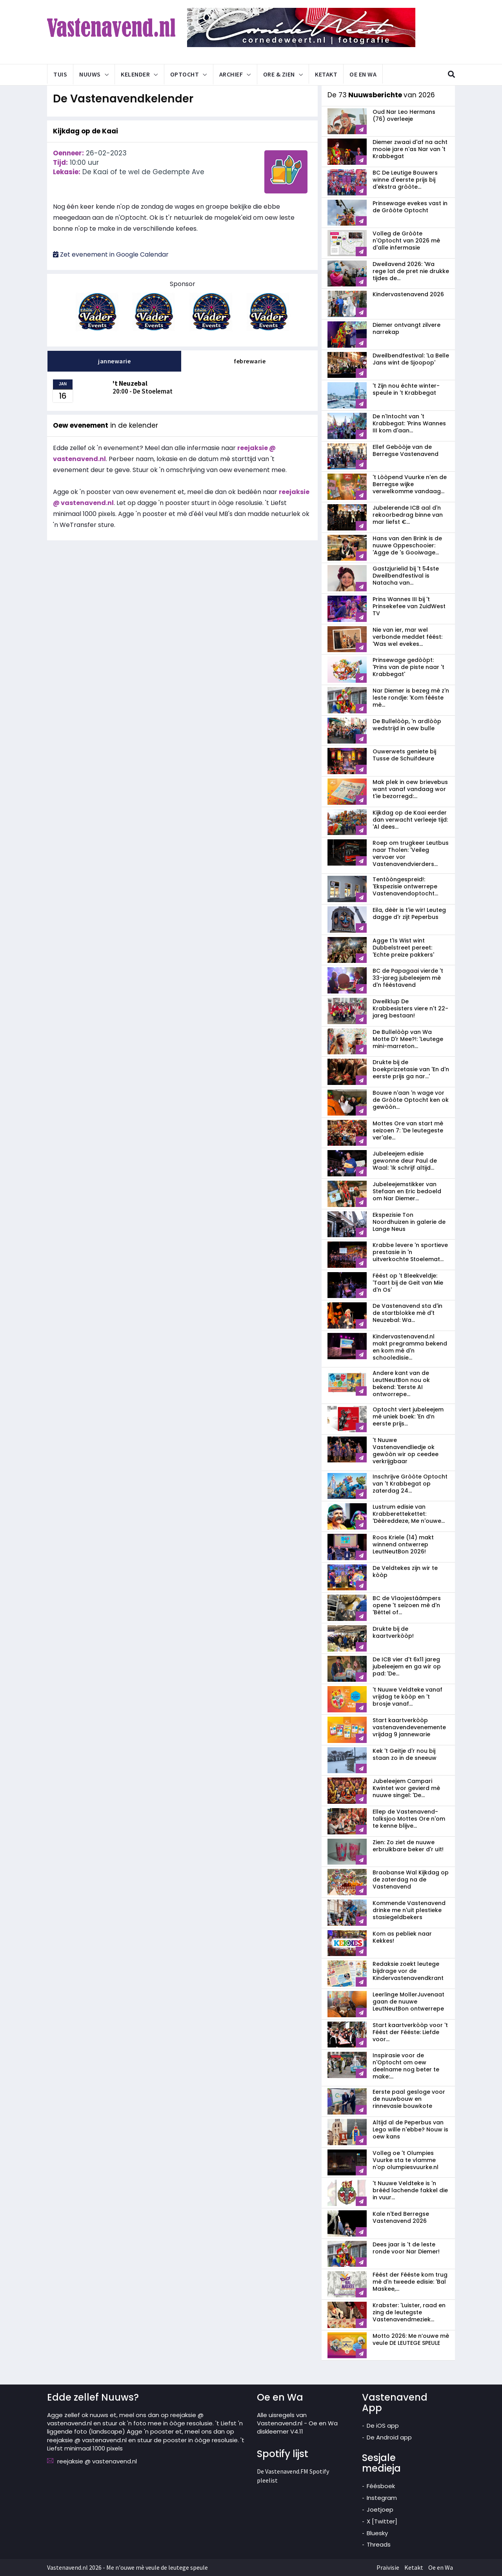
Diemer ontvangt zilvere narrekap (406, 328)
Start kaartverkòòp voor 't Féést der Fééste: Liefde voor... (410, 2032)
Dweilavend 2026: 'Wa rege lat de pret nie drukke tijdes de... (411, 271)
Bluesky (377, 2533)
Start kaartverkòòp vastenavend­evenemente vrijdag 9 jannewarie (409, 1727)
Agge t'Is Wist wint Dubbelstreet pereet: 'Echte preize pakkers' (403, 948)
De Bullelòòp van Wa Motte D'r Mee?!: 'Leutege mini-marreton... (408, 1039)
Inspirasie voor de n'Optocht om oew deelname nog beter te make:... (406, 2065)
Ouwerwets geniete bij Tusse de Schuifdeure (404, 754)
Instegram (382, 2498)
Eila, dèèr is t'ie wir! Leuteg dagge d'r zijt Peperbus (409, 913)
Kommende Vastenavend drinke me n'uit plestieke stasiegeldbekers (409, 1910)
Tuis (60, 74)
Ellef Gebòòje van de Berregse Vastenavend (405, 450)
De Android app (389, 2437)
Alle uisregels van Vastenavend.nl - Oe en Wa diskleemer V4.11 (297, 2423)
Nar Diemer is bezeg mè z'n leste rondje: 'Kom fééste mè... (411, 698)
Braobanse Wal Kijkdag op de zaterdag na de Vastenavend (411, 1880)
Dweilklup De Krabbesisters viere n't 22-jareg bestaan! (410, 1008)
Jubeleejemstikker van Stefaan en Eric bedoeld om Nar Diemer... (407, 1191)
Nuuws (90, 74)
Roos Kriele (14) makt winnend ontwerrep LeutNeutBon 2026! (403, 1544)
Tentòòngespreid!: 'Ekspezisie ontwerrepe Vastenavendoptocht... (405, 886)
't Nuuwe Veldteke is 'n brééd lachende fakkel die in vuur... (410, 2190)
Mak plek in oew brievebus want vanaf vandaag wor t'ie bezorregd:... (410, 789)
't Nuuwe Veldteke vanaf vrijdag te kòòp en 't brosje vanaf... (407, 1697)
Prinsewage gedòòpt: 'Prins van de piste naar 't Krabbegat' (408, 667)
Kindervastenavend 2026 (408, 294)
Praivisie (387, 2567)
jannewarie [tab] (114, 361)
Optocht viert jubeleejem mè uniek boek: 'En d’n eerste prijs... (408, 1416)
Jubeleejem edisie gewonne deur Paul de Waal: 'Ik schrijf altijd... (405, 1161)
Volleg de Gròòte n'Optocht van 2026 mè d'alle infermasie (406, 241)
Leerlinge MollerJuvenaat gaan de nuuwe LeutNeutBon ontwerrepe (408, 2002)
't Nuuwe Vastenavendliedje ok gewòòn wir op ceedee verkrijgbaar (405, 1450)
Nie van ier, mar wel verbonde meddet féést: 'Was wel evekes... (407, 637)
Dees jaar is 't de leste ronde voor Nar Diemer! (406, 2248)
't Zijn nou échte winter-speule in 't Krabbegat (406, 389)
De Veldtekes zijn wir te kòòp (405, 1571)
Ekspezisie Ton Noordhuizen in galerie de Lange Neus (409, 1222)
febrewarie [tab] (250, 361)
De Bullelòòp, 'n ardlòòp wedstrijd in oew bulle (407, 724)
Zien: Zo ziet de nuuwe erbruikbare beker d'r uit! (408, 1845)
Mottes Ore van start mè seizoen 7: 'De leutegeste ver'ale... (408, 1130)
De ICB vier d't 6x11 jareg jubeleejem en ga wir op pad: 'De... (407, 1666)
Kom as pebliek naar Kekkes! (402, 1937)
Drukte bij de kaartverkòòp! (393, 1632)
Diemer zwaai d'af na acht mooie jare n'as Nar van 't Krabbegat (410, 149)
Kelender (135, 74)
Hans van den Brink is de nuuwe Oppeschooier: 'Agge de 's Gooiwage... (407, 545)
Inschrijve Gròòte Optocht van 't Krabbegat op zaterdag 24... (410, 1484)
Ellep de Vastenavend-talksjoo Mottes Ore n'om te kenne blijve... (409, 1819)
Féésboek (381, 2486)
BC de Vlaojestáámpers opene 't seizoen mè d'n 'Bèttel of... (407, 1605)
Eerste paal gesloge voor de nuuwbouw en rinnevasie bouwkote (409, 2099)
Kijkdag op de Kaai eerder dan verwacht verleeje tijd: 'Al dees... (410, 820)
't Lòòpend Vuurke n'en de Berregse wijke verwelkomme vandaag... (410, 484)
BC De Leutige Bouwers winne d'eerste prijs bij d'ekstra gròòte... (405, 180)
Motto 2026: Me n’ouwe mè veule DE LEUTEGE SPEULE (411, 2339)
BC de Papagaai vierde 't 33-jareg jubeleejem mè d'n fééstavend (408, 978)
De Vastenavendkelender (128, 98)
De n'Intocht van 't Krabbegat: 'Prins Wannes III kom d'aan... (409, 423)
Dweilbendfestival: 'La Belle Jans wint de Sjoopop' (411, 359)
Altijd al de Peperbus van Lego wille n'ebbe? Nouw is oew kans (410, 2129)
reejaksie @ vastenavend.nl (97, 2461)
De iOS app (383, 2425)
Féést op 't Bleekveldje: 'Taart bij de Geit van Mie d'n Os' (408, 1283)
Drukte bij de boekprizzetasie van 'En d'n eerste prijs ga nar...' (411, 1069)
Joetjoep (380, 2509)
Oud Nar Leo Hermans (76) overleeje (404, 115)
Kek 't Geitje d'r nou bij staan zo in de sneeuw (405, 1754)
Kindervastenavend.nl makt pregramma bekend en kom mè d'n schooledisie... (410, 1347)
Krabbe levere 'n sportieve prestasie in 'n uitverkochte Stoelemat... (410, 1252)
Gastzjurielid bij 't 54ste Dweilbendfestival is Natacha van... (406, 576)
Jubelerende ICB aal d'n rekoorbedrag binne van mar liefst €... (408, 515)
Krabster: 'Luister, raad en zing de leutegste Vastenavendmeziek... (409, 2312)
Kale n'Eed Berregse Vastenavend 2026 (401, 2217)
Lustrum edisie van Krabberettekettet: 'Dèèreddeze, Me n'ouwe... (409, 1514)
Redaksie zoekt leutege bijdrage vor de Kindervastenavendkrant (408, 1971)
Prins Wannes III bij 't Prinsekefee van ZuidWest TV (409, 606)
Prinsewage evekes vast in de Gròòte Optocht (410, 206)
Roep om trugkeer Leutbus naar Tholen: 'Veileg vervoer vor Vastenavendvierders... (411, 853)
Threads (379, 2544)
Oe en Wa (362, 74)
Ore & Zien (279, 74)
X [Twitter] (382, 2521)
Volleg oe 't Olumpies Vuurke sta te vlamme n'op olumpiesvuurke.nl (405, 2160)
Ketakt (326, 74)
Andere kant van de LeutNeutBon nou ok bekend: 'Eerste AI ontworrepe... (401, 1383)
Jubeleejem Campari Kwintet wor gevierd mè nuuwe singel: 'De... (406, 1788)
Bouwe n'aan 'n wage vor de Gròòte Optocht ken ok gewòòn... (411, 1100)
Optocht (184, 74)
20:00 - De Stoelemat (143, 387)
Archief (231, 74)
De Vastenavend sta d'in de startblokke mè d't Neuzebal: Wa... (407, 1313)
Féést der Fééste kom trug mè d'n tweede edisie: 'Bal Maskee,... (410, 2282)
